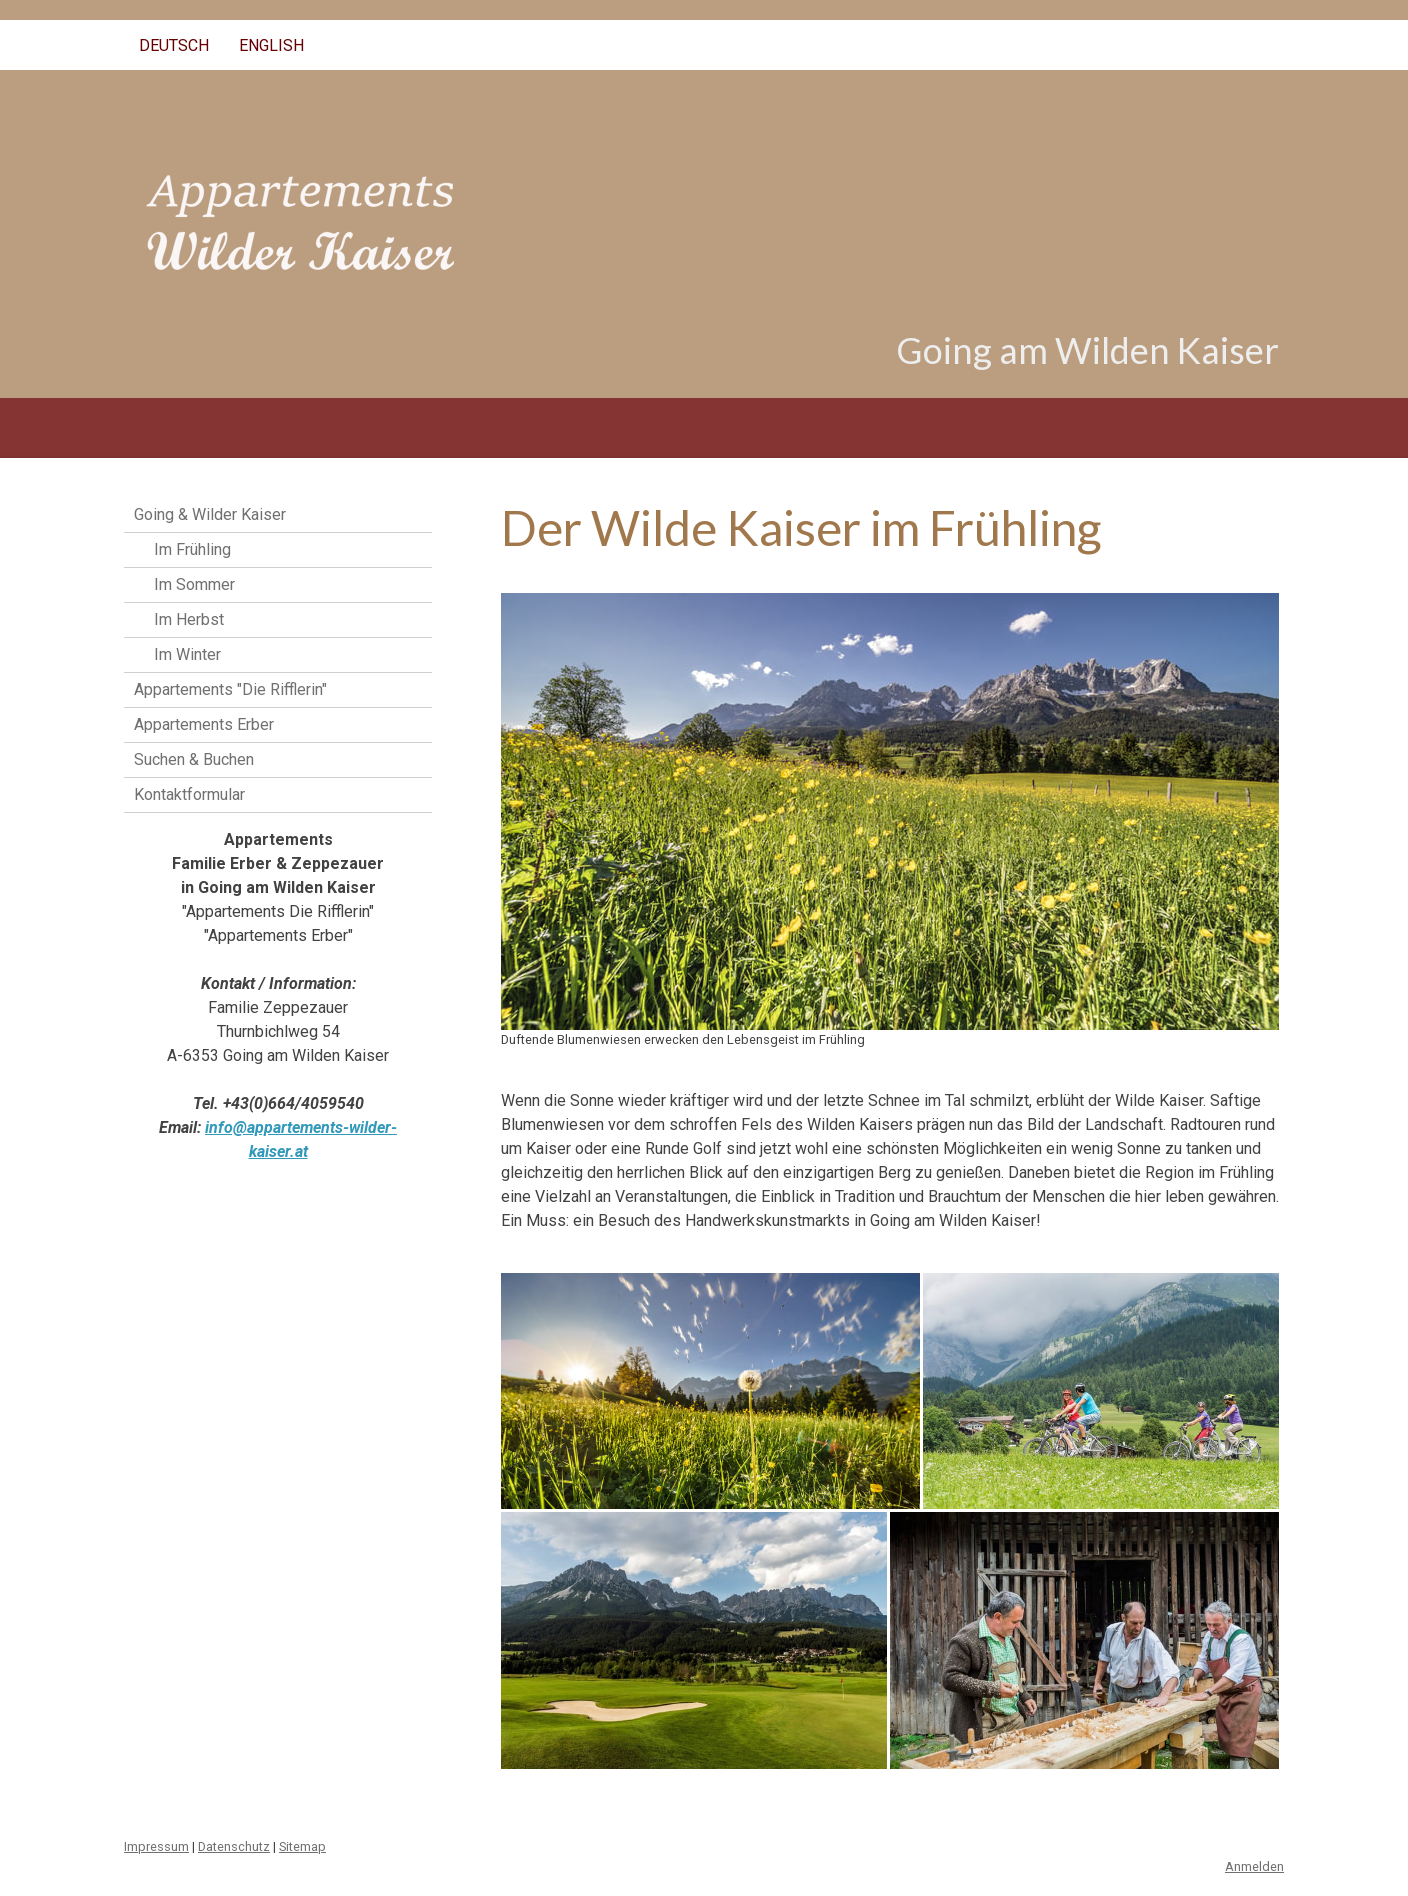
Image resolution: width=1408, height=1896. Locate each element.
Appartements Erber (204, 724)
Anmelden (1254, 1866)
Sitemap (302, 1846)
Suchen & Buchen (194, 759)
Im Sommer (194, 584)
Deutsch (174, 45)
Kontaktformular (189, 794)
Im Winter (187, 654)
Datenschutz (234, 1846)
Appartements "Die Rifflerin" (230, 689)
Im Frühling (192, 549)
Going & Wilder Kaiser (210, 514)
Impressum (156, 1846)
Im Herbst (189, 619)
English (271, 45)
